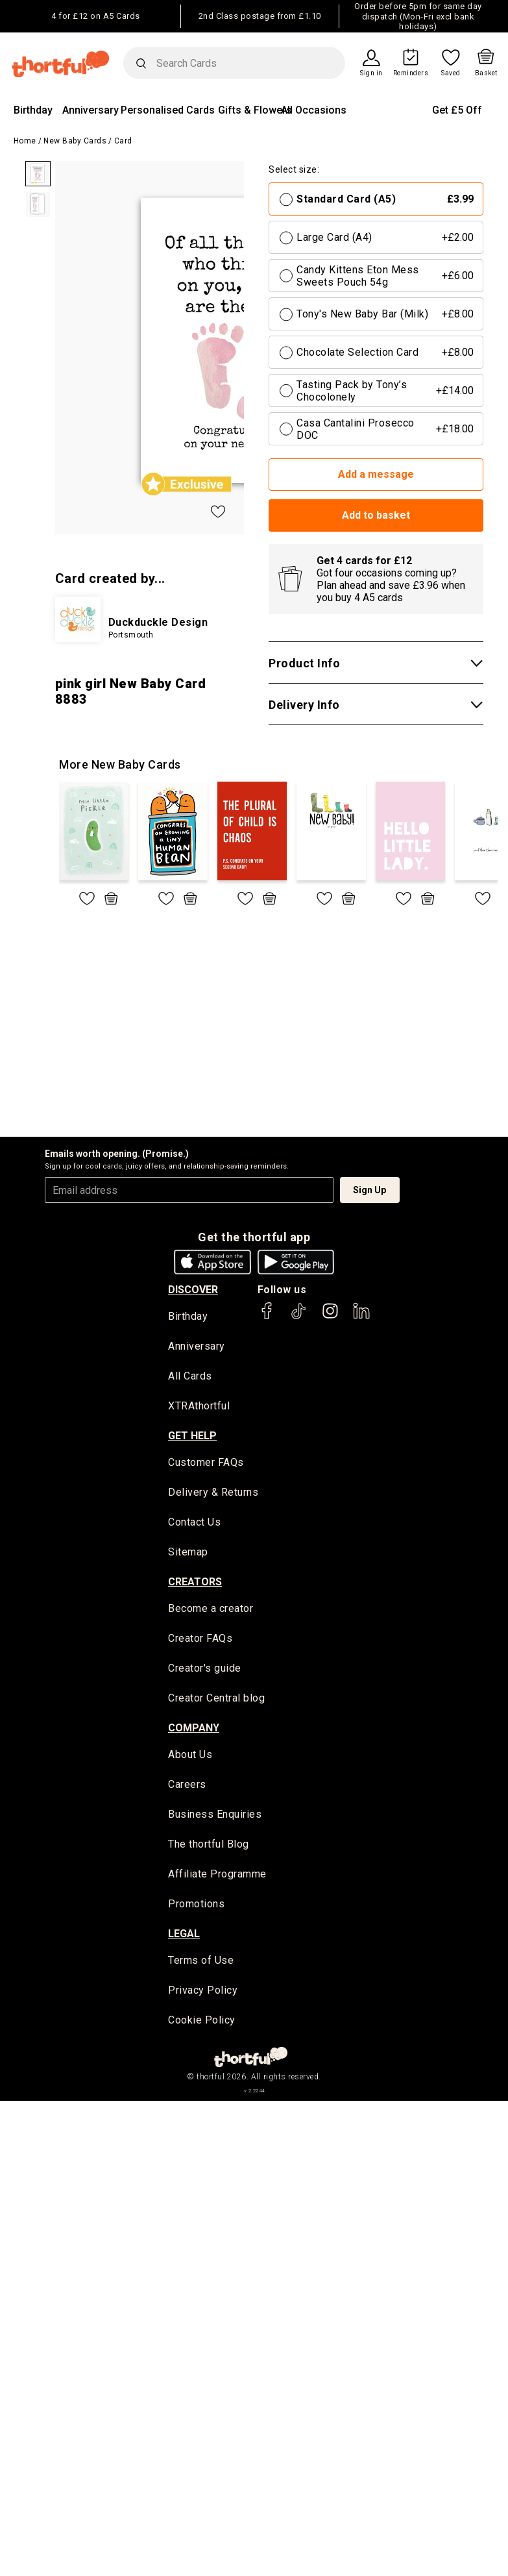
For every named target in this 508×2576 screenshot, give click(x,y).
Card (123, 140)
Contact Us (194, 1523)
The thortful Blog (208, 1846)
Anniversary (90, 110)
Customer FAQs (206, 1463)
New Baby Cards (74, 140)
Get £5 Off (457, 110)
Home (25, 140)
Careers (187, 1787)
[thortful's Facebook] (267, 1317)
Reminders (411, 73)
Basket (486, 73)
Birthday (33, 110)
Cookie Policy (202, 2023)
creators (195, 1583)
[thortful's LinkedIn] (361, 1317)
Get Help (192, 1436)
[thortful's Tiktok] (298, 1317)
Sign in (371, 73)
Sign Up (369, 1190)
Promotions (196, 1906)
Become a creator (210, 1610)
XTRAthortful (199, 1407)
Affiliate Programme (217, 1876)
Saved (451, 73)
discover (193, 1289)
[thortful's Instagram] (330, 1317)
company (193, 1729)
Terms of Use (201, 1963)
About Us (190, 1756)
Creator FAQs (200, 1640)
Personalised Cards (168, 110)
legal (184, 1935)
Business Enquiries (214, 1817)
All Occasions (313, 110)
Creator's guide (204, 1670)
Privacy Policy (202, 1993)
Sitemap (188, 1553)
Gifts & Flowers (255, 110)
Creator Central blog (216, 1700)
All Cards (190, 1376)
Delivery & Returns (213, 1493)
